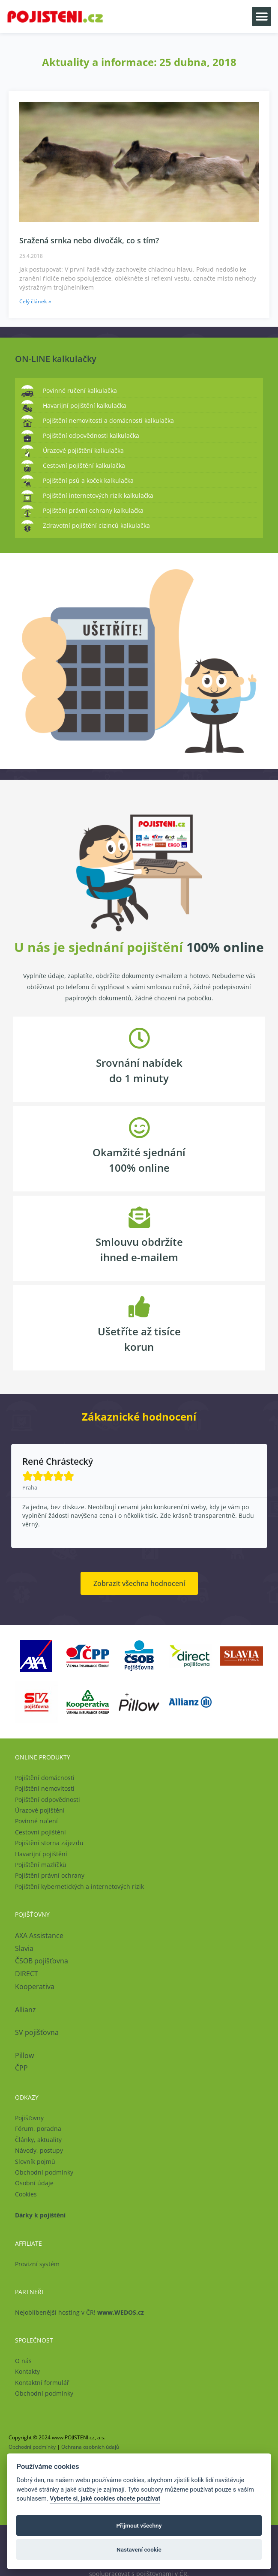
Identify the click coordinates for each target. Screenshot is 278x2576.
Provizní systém (37, 2264)
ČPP (21, 2068)
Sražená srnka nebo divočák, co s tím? (89, 240)
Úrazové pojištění (40, 1810)
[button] (261, 16)
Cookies (26, 2194)
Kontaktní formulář (42, 2383)
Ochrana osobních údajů (90, 2446)
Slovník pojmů (35, 2161)
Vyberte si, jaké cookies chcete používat (105, 2498)
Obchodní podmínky (44, 2172)
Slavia (24, 1948)
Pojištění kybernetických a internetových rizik (79, 1886)
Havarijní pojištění (41, 1854)
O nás (23, 2361)
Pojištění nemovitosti (45, 1788)
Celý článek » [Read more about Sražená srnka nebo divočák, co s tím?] (35, 301)
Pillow (24, 2055)
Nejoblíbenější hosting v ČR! (79, 2312)
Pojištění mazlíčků (40, 1865)
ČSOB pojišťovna (41, 1961)
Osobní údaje (34, 2183)
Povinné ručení (36, 1821)
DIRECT (26, 1973)
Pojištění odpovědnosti (47, 1799)
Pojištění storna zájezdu (49, 1843)
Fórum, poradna (38, 2128)
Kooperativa (34, 1986)
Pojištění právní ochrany (49, 1875)
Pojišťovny (29, 2118)
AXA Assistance (40, 1935)
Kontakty (27, 2371)
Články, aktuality (38, 2140)
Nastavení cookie (139, 2549)
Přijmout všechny (139, 2525)
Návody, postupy (39, 2150)
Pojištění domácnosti (45, 1778)
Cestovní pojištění (40, 1832)
